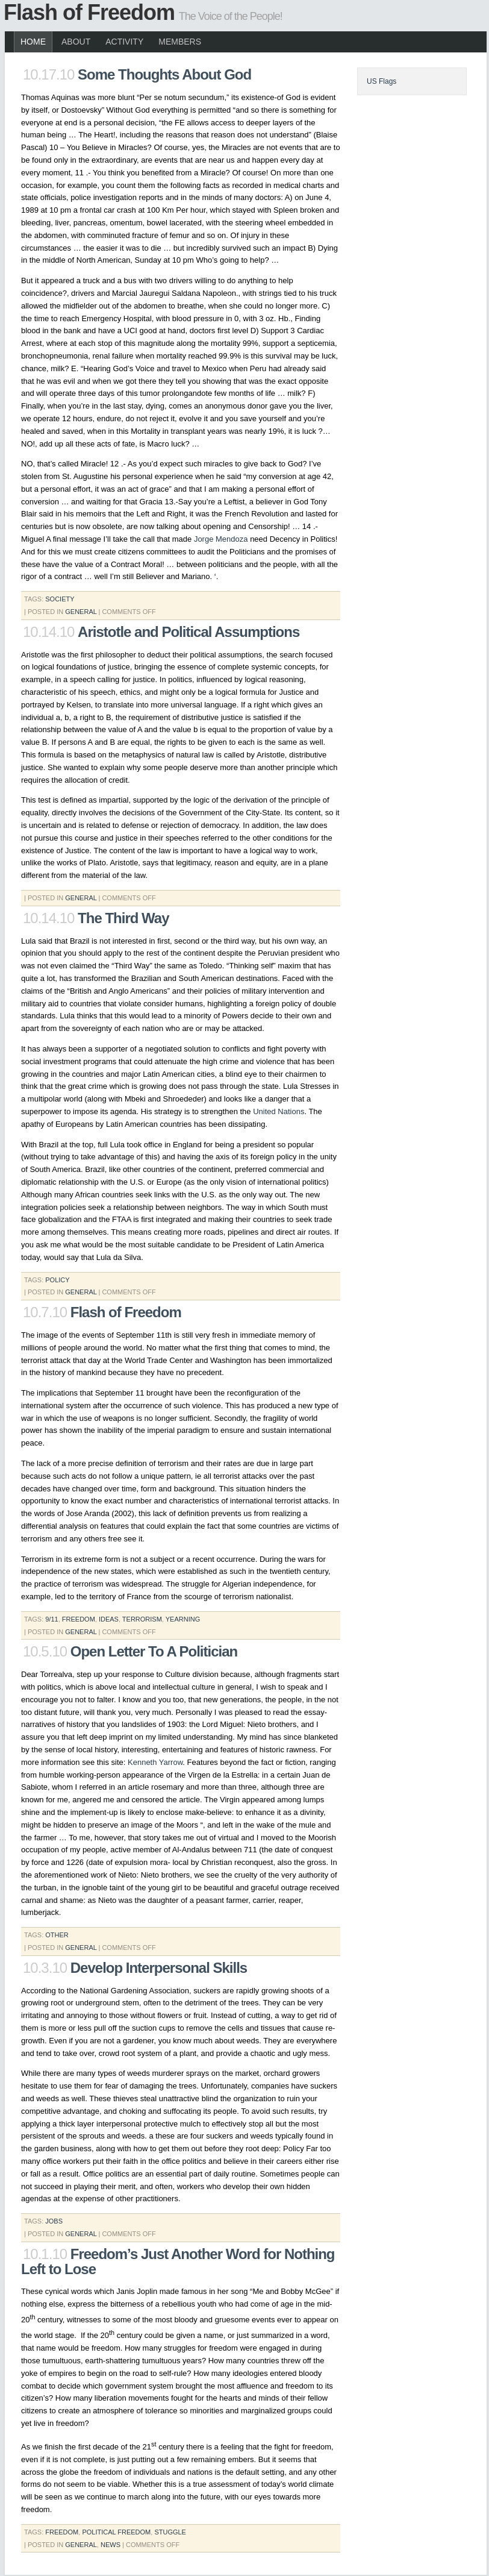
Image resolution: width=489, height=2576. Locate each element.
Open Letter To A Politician (153, 1651)
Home (33, 41)
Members (179, 41)
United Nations (278, 1111)
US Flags (381, 81)
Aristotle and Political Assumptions (188, 632)
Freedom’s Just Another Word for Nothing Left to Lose (178, 2261)
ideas (109, 1619)
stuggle (170, 2532)
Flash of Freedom (89, 12)
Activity (124, 41)
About (75, 41)
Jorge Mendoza (221, 539)
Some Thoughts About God (164, 74)
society (59, 599)
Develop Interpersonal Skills (158, 1968)
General (80, 611)
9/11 (51, 1619)
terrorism (142, 1619)
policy (57, 1279)
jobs (54, 2221)
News (110, 2544)
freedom (78, 1619)
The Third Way (123, 918)
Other (57, 1934)
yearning (183, 1619)
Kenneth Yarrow (155, 1762)
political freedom (116, 2532)
